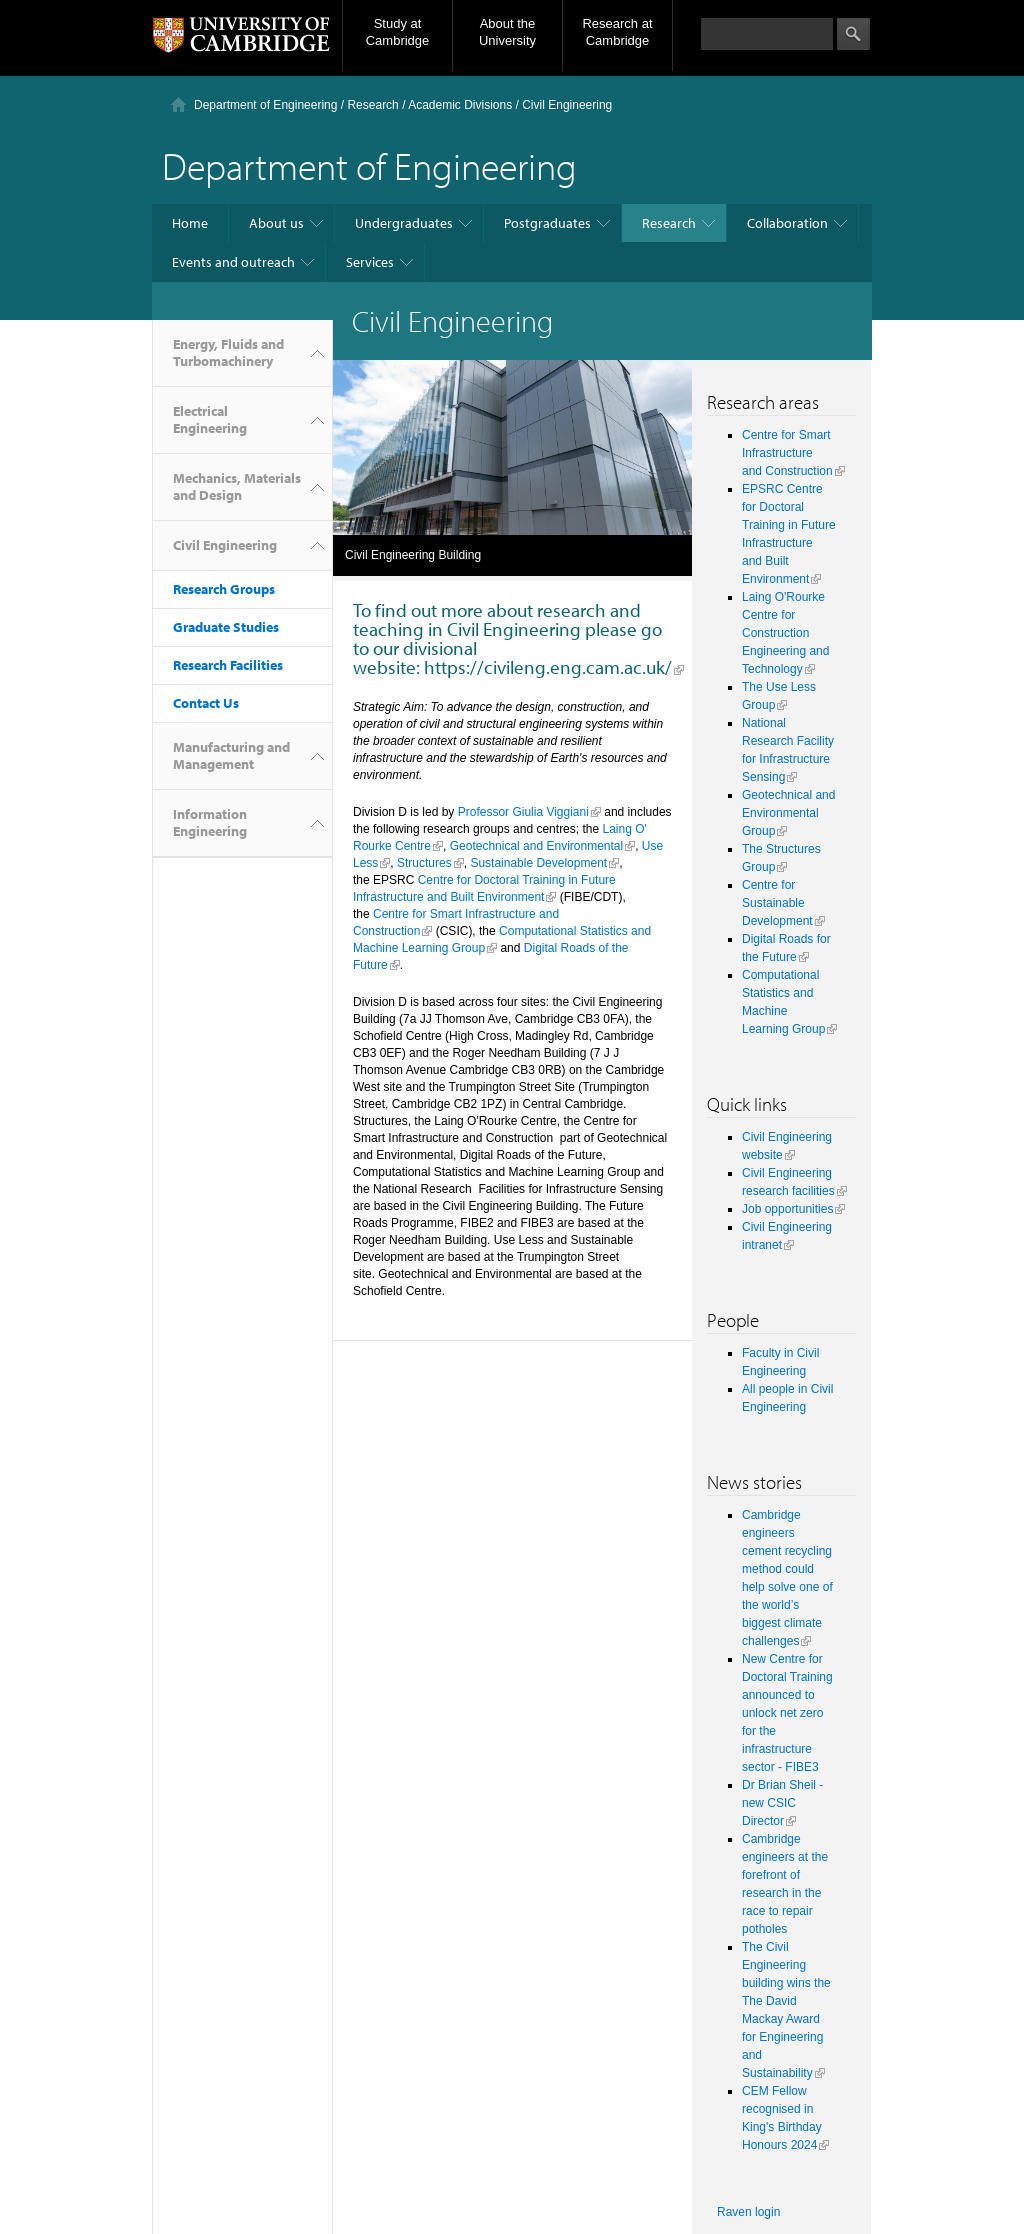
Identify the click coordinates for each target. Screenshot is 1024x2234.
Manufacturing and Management (231, 755)
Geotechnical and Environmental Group (788, 813)
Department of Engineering (265, 105)
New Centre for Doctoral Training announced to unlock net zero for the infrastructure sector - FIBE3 (787, 1713)
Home (190, 223)
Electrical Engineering (210, 419)
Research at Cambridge (617, 32)
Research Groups (224, 589)
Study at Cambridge (398, 32)
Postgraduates (547, 223)
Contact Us (206, 703)
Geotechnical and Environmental (536, 846)
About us (276, 223)
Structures (424, 863)
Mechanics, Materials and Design (237, 486)
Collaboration (787, 223)
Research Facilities (228, 665)
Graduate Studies (226, 627)
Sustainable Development (538, 863)
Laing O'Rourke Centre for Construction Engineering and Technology (785, 633)
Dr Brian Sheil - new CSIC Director (782, 1803)
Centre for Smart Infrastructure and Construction (787, 453)
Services (370, 262)
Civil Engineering (225, 545)
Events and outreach (233, 262)
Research (372, 105)
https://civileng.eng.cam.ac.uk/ (548, 667)
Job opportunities (787, 1209)
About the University (507, 32)
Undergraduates (404, 223)
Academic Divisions (460, 105)
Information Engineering (210, 822)
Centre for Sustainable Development (777, 903)
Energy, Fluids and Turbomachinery (228, 352)
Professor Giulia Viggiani (523, 812)
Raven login (748, 2212)
